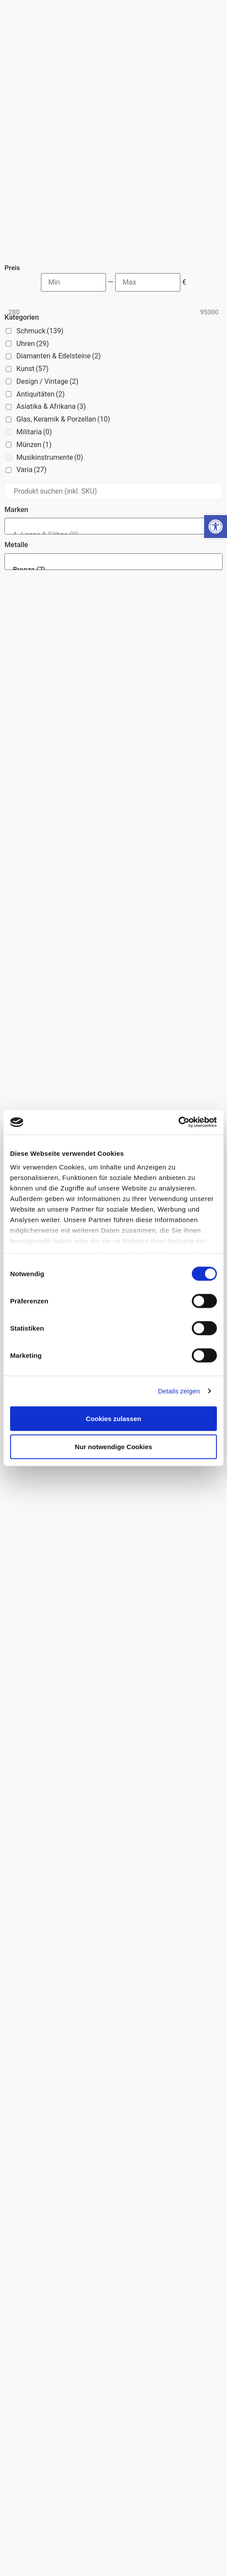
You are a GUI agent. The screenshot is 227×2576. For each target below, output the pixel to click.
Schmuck (39, 234)
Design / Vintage (47, 284)
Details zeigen (179, 1391)
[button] (215, 526)
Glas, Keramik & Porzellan (63, 322)
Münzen (33, 347)
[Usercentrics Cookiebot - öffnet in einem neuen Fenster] (178, 1122)
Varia (31, 372)
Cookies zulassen (113, 1418)
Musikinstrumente (49, 360)
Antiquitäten (40, 297)
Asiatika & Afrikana (51, 309)
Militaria (34, 335)
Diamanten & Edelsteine (58, 259)
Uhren (32, 246)
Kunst (32, 271)
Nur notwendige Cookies (113, 1446)
